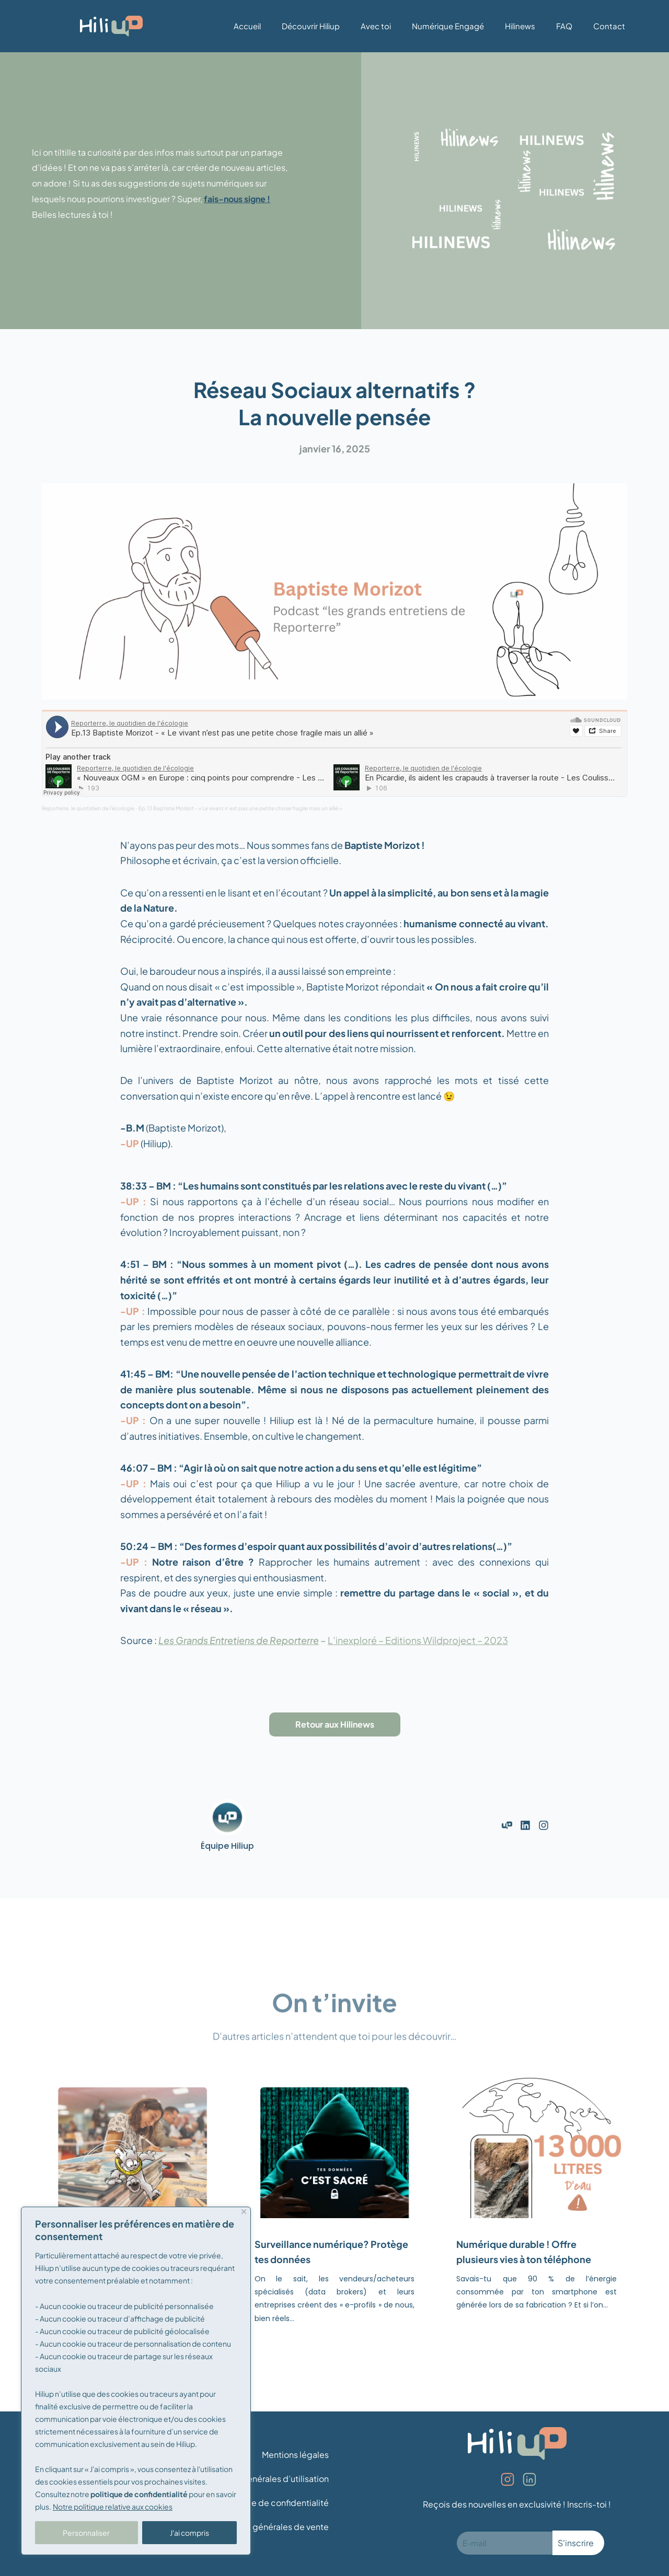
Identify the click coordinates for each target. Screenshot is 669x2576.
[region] (136, 2381)
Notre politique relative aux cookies (112, 2506)
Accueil (247, 26)
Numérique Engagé (448, 26)
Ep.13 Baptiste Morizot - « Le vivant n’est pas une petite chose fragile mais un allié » (240, 808)
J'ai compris (189, 2532)
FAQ (564, 26)
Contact (609, 26)
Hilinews (520, 26)
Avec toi (376, 26)
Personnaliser (86, 2532)
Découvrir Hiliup (311, 26)
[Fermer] (243, 2211)
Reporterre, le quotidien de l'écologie (88, 808)
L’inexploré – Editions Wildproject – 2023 (418, 1640)
